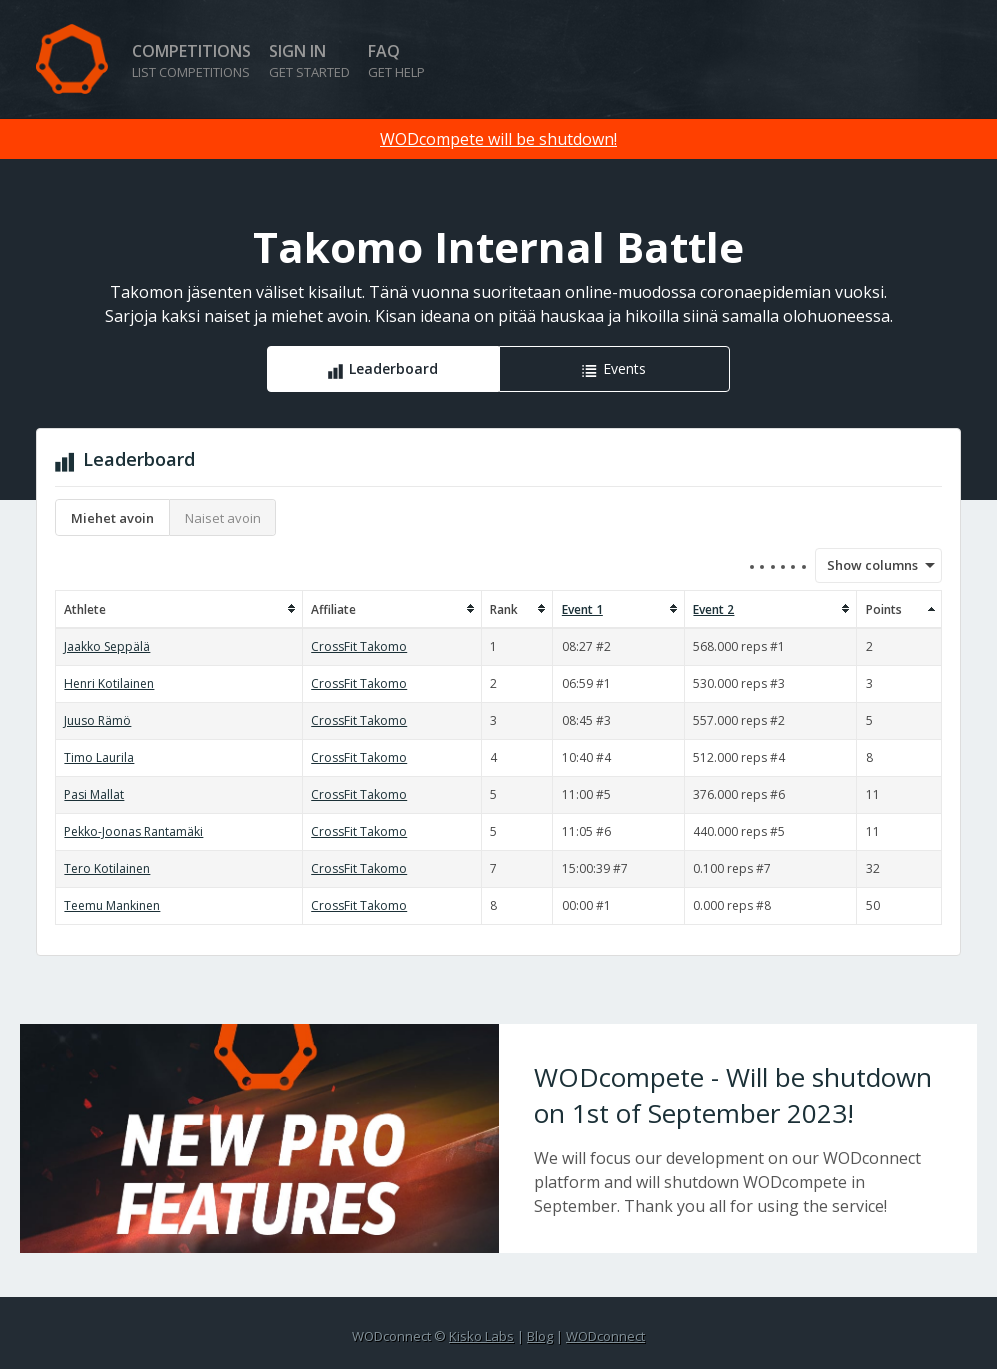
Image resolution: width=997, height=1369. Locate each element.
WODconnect (605, 1336)
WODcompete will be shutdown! (498, 139)
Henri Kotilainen (109, 683)
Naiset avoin (223, 518)
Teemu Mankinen (112, 905)
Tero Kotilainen (107, 868)
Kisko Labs (481, 1336)
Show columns (866, 565)
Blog (540, 1336)
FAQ (396, 60)
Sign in (309, 60)
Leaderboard (393, 368)
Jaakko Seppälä (107, 646)
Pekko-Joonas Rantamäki (133, 831)
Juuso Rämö (97, 720)
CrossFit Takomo (359, 646)
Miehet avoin (112, 518)
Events (624, 368)
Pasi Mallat (94, 794)
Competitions (191, 60)
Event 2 (713, 609)
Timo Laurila (99, 757)
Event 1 (582, 609)
